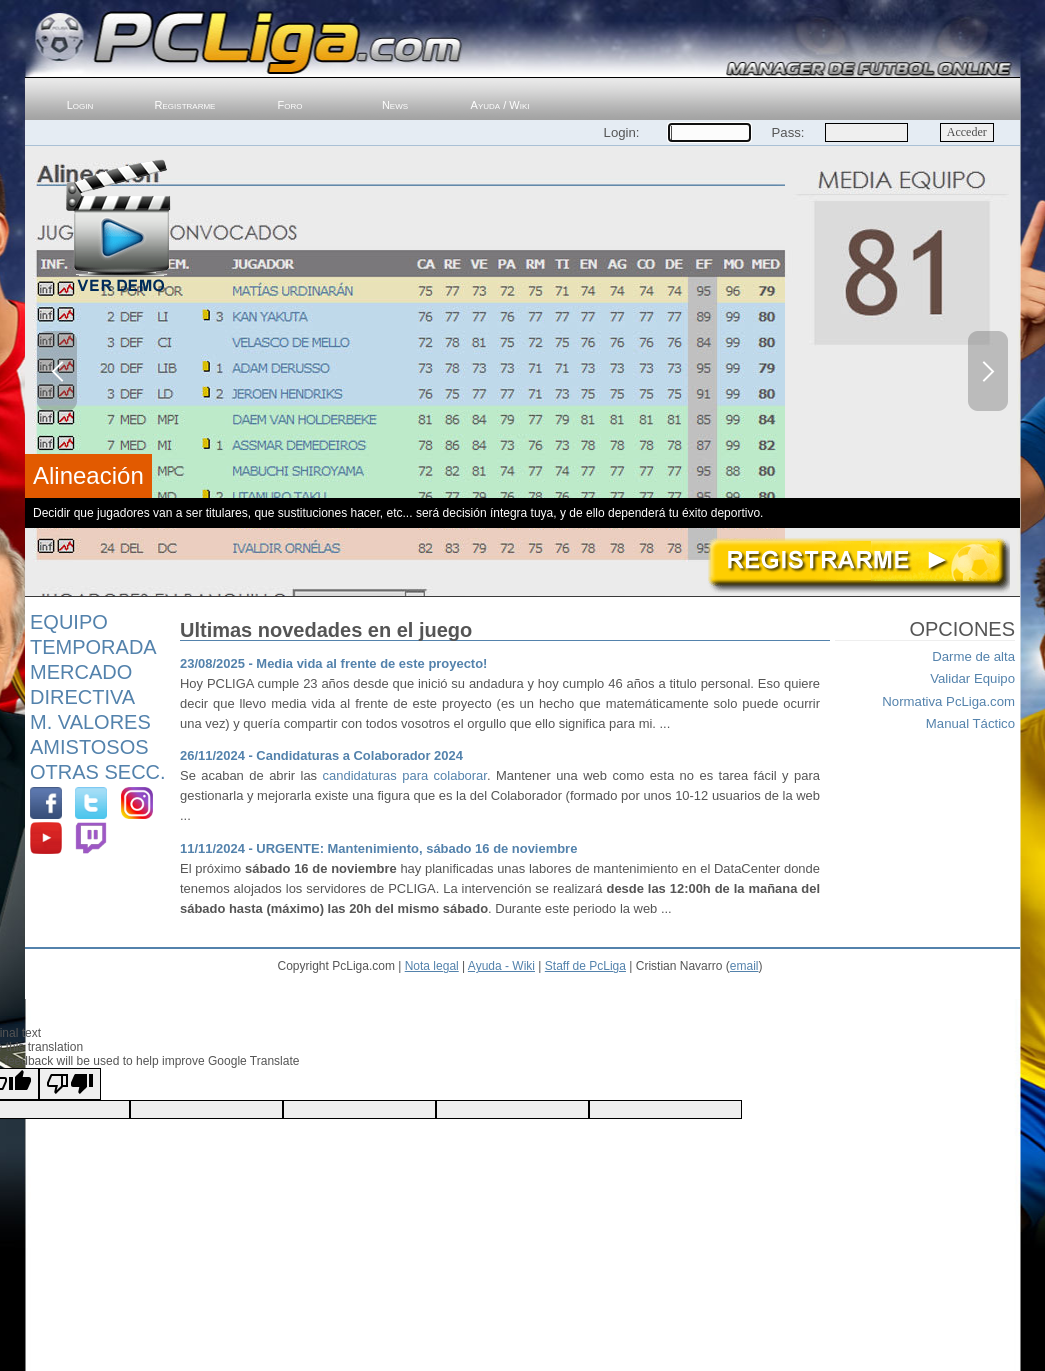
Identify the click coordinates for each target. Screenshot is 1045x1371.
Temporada (93, 647)
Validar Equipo (972, 678)
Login (80, 105)
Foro (290, 105)
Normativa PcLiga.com (948, 701)
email (744, 966)
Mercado (81, 672)
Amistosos (89, 747)
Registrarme (185, 105)
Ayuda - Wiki (501, 966)
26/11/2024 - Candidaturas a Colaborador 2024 (321, 755)
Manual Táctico (970, 723)
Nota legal (432, 966)
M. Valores (90, 722)
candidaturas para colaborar (405, 775)
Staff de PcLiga (585, 966)
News (395, 105)
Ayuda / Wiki (500, 105)
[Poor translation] (70, 1084)
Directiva (82, 697)
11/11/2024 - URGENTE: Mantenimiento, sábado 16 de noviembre (378, 848)
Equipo (69, 622)
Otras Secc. (98, 772)
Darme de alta (973, 656)
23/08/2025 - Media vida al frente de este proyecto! (333, 663)
